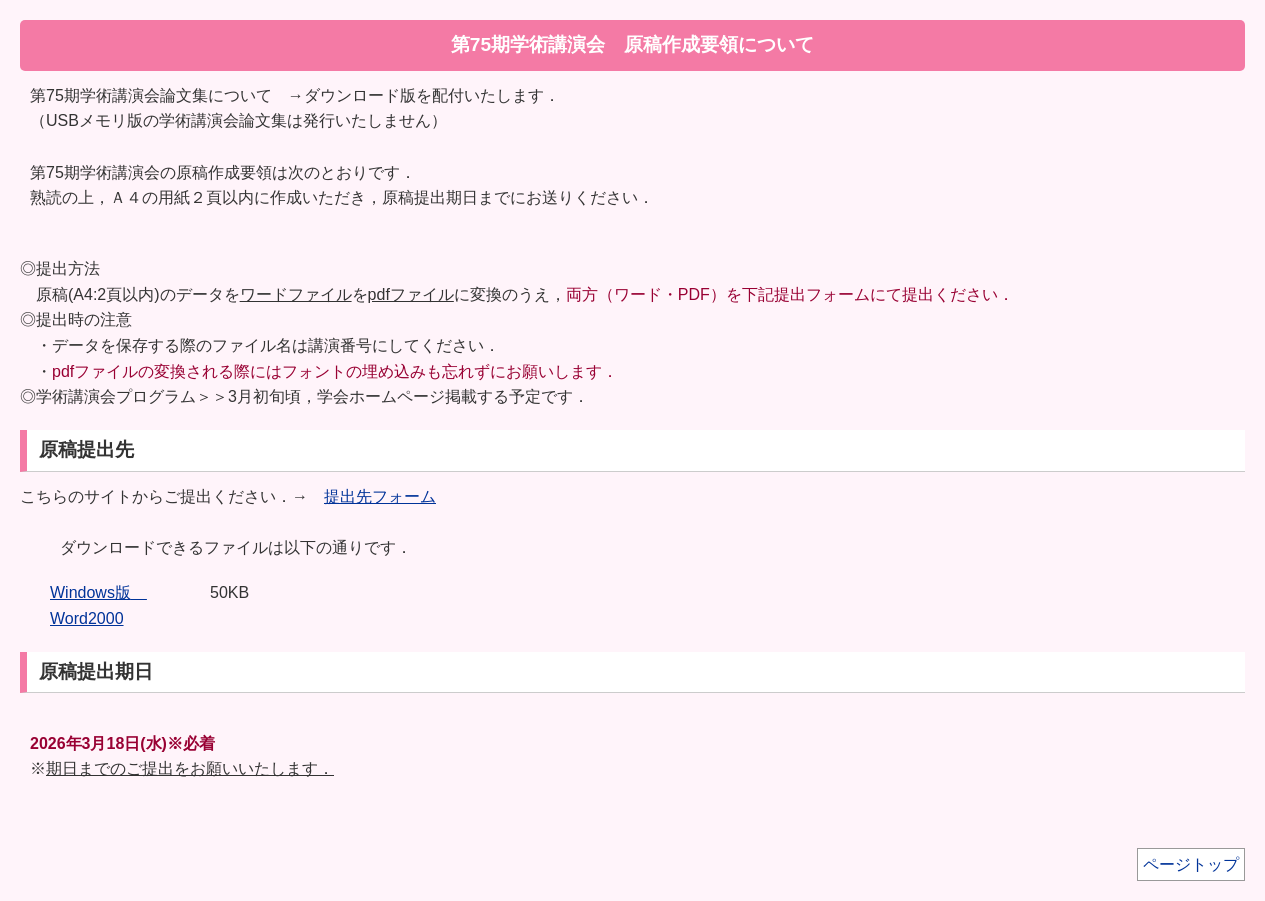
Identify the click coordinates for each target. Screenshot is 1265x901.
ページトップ (1191, 864)
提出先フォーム (380, 496)
